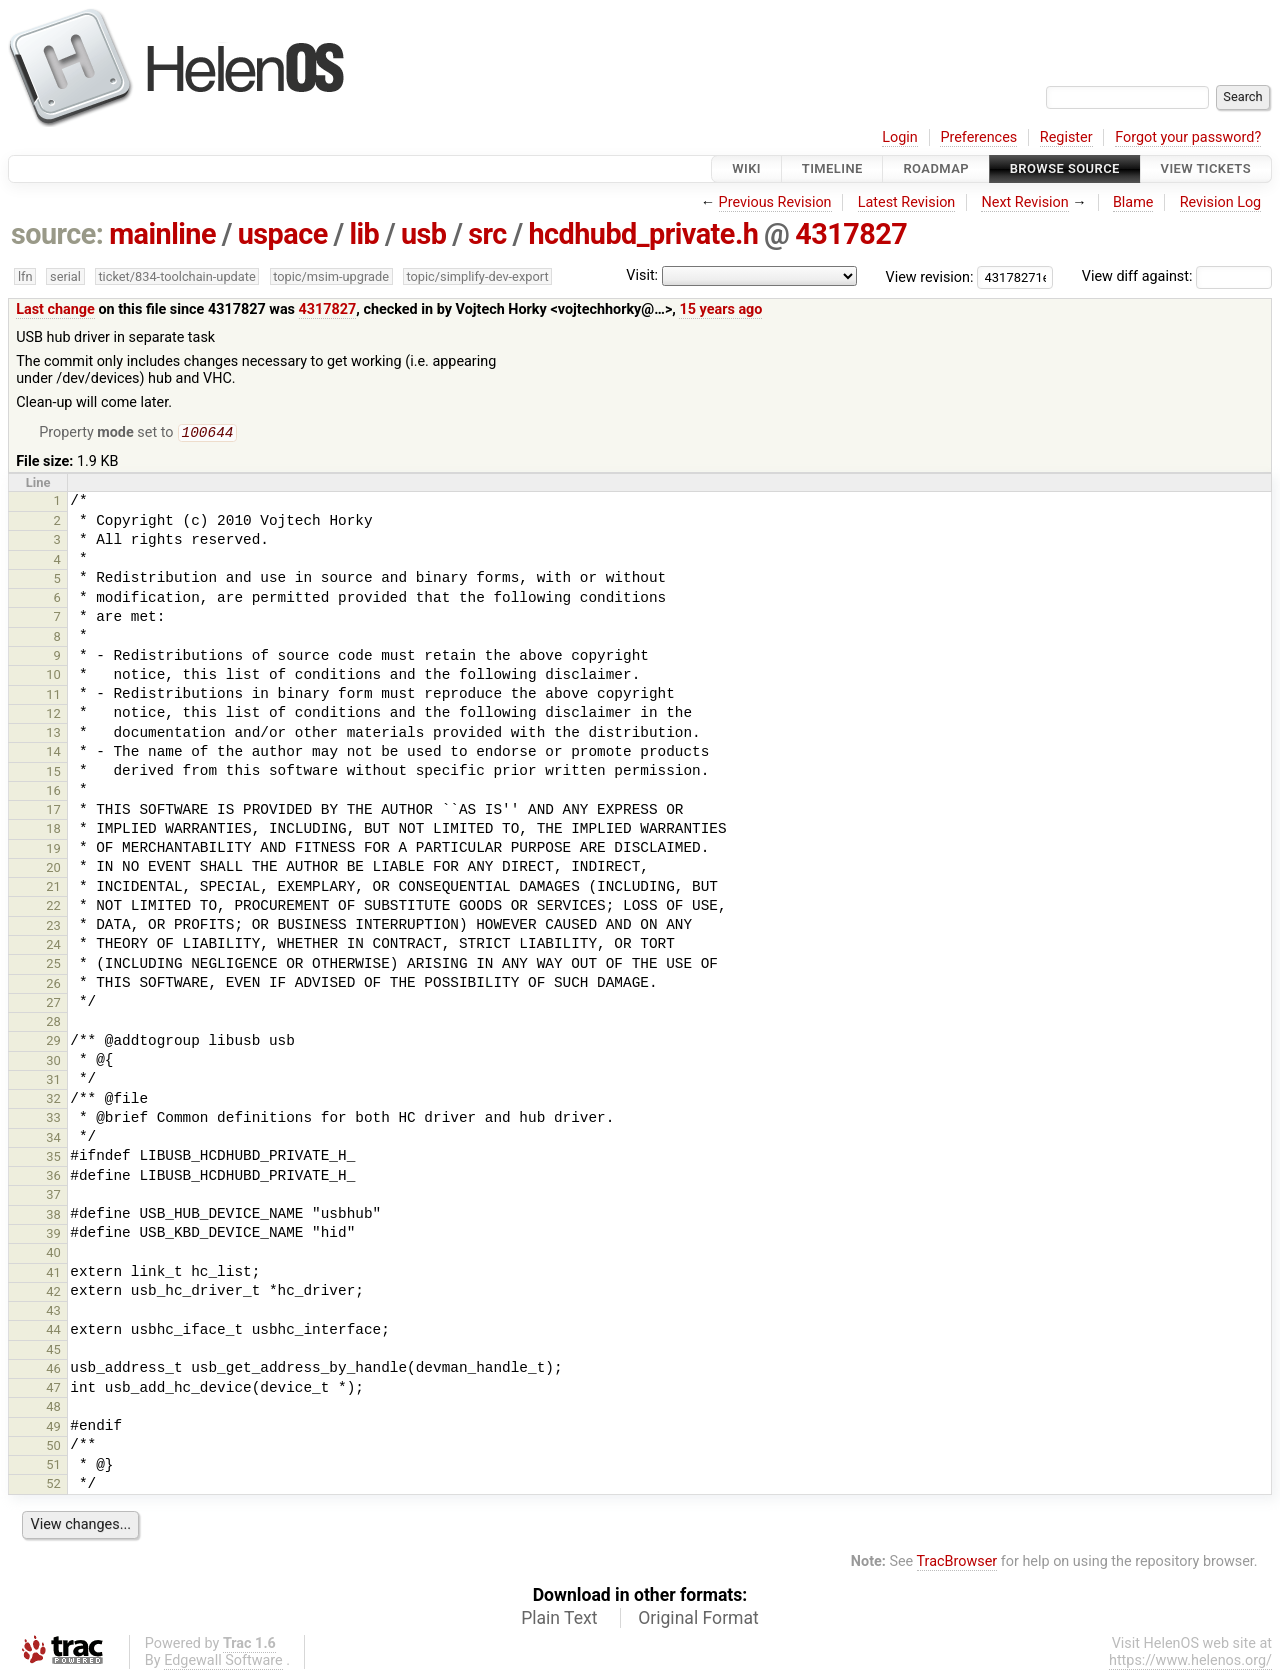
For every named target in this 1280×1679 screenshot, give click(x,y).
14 (53, 753)
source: (57, 234)
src (487, 234)
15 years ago (720, 309)
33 (53, 1119)
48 (53, 1408)
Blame (1133, 202)
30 (53, 1062)
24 (53, 946)
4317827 (851, 234)
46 (53, 1370)
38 (53, 1216)
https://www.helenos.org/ (1190, 1662)
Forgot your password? (1188, 137)
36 (53, 1177)
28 (53, 1023)
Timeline (832, 168)
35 (53, 1158)
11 (53, 696)
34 (53, 1139)
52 (53, 1485)
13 (53, 734)
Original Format (698, 1620)
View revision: (930, 276)
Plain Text (559, 1620)
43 (53, 1312)
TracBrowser (957, 1563)
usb (424, 234)
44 (53, 1331)
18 (53, 830)
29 (53, 1042)
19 (53, 850)
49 (53, 1428)
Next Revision (1024, 202)
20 (53, 869)
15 (53, 773)
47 (53, 1389)
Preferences (978, 137)
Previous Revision (775, 202)
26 (53, 985)
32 (53, 1100)
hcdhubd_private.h (643, 234)
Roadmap (936, 168)
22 (53, 907)
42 (53, 1293)
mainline (162, 234)
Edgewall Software (223, 1662)
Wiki (746, 168)
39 (53, 1235)
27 (53, 1004)
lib (364, 234)
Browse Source (1065, 168)
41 (53, 1274)
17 (53, 811)
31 (53, 1081)
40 (53, 1254)
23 (53, 927)
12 (53, 715)
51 (53, 1466)
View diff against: (1177, 276)
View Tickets (1206, 168)
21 (53, 888)
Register (1066, 137)
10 (53, 676)
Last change (55, 309)
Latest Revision (907, 202)
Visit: (642, 275)
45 (53, 1351)
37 (53, 1196)
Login (900, 137)
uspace (283, 234)
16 (53, 792)
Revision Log (1221, 202)
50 (53, 1447)
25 (53, 965)
